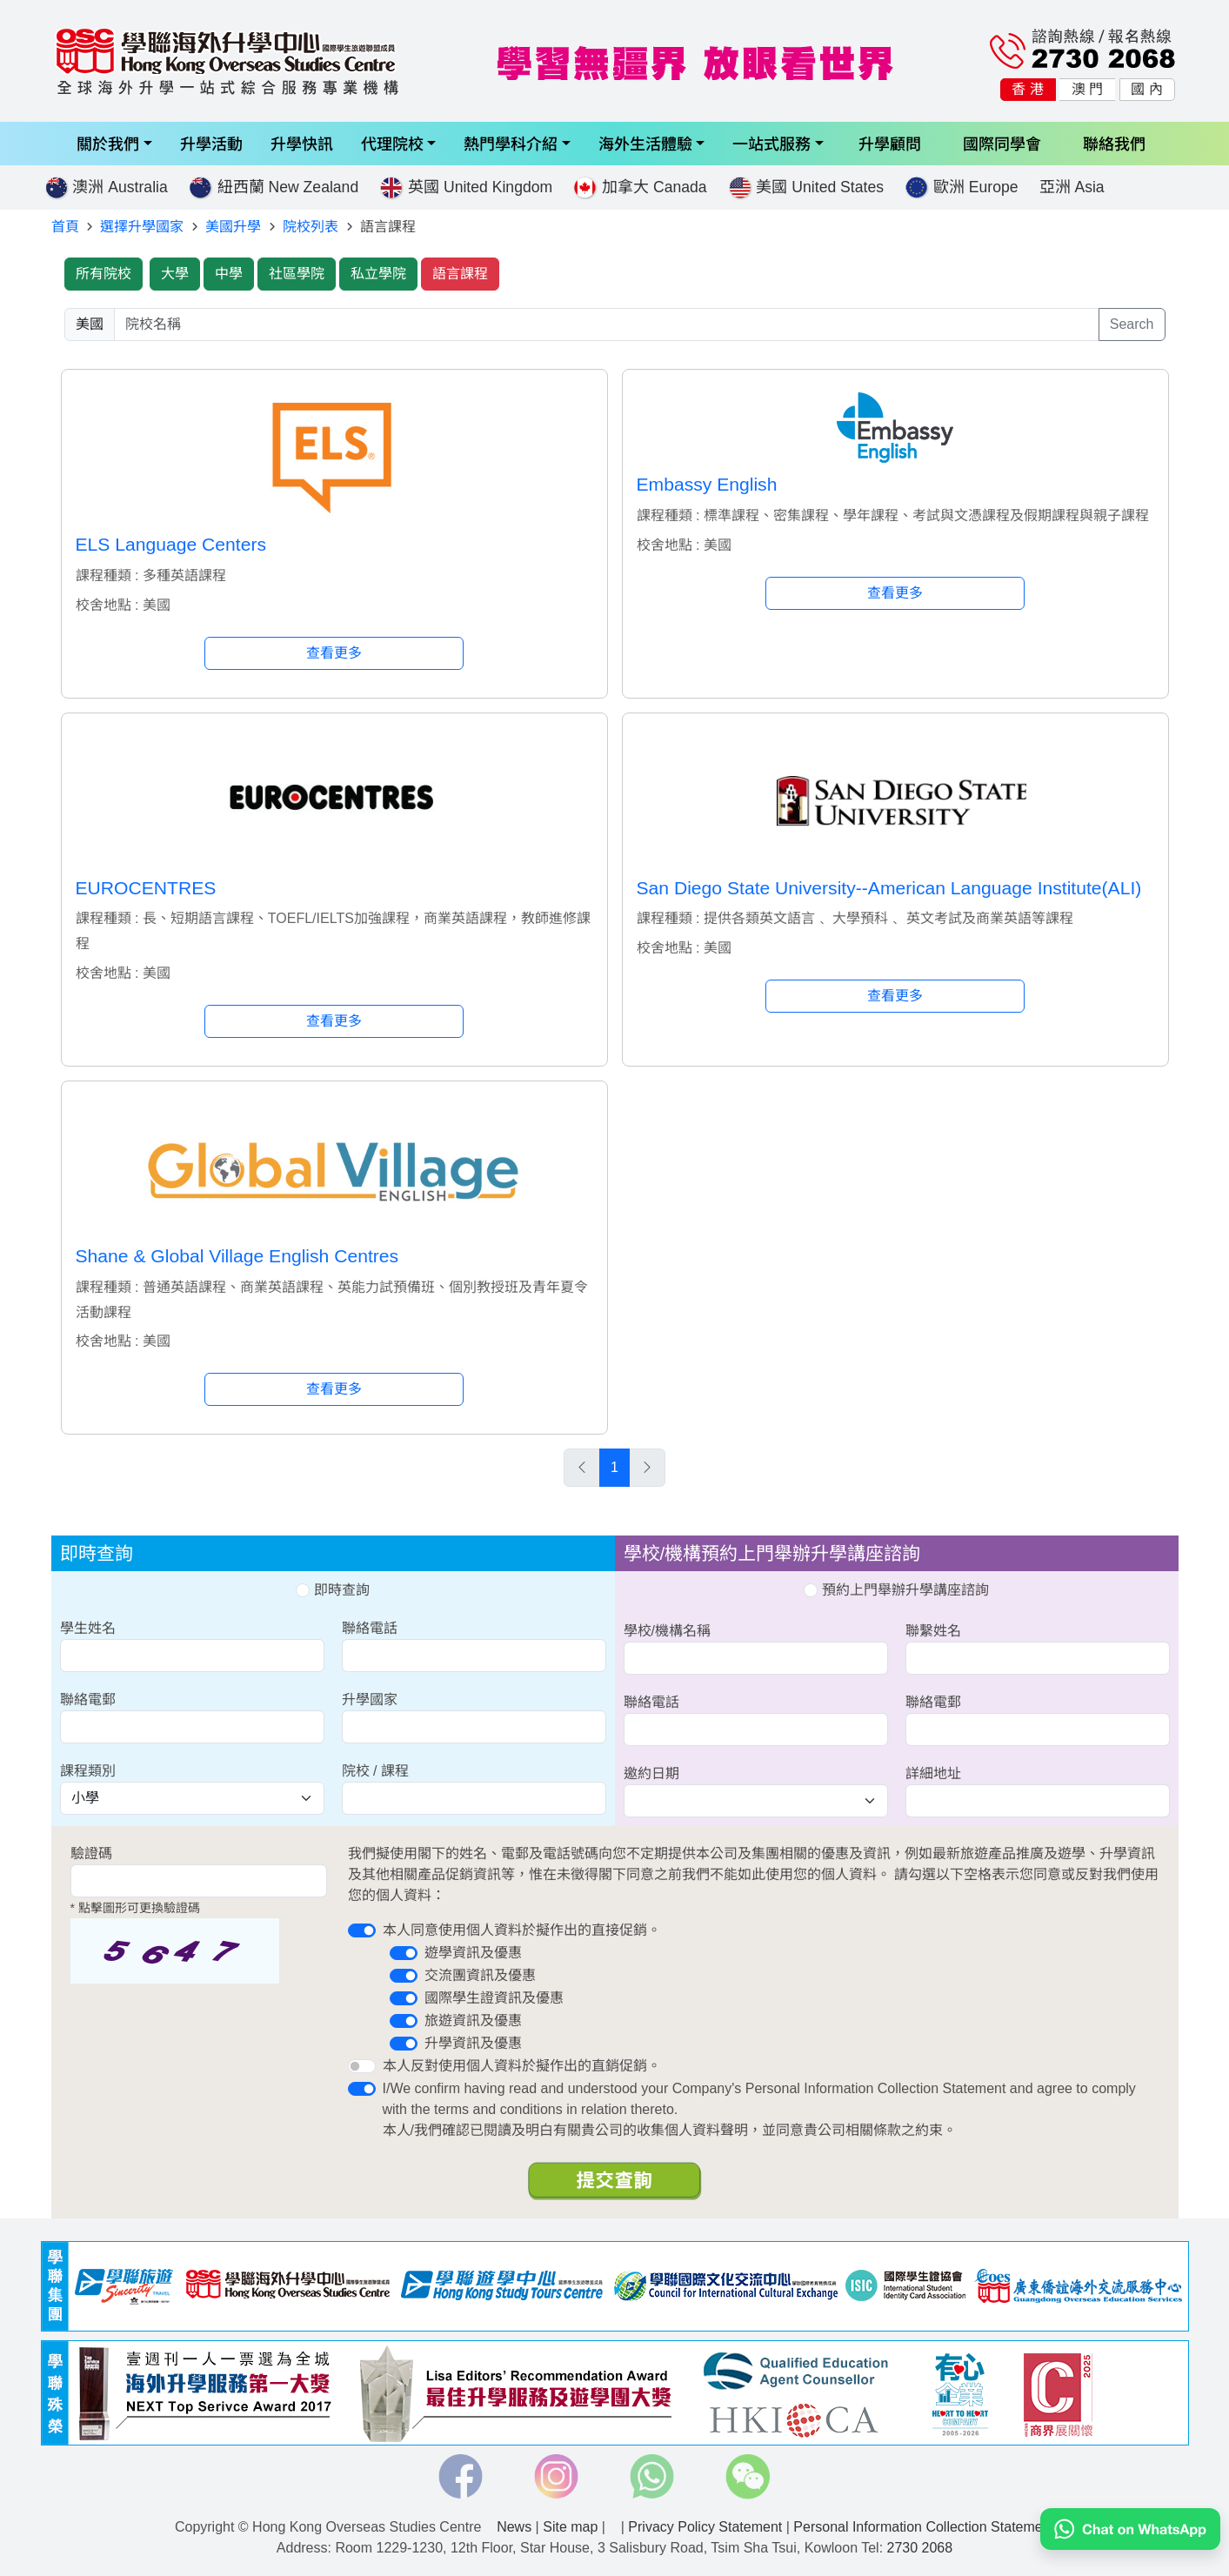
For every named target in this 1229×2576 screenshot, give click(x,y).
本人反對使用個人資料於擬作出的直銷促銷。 (522, 2065)
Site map (570, 2526)
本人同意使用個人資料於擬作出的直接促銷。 (522, 1930)
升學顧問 (889, 143)
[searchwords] (606, 324)
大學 (175, 273)
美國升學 (233, 226)
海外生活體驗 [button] (645, 143)
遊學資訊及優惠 (473, 1952)
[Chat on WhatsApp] (1130, 2528)
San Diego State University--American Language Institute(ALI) (889, 888)
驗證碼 (91, 1853)
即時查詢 (332, 1589)
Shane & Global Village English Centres (237, 1256)
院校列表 (310, 226)
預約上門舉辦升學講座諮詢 (896, 1589)
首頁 (65, 226)
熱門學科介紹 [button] (511, 143)
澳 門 (1087, 89)
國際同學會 (1002, 143)
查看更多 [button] (334, 653)
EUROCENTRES (146, 888)
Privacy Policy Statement (705, 2526)
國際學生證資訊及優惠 (494, 1998)
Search (1132, 324)
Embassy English (707, 484)
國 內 (1146, 89)
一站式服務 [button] (771, 143)
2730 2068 (920, 2547)
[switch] (362, 1930)
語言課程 (460, 273)
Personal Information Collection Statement (923, 2526)
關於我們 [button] (108, 143)
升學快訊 (302, 143)
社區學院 (296, 273)
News (514, 2526)
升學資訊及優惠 (473, 2043)
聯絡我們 (1114, 143)
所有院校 (103, 273)
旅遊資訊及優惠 (473, 2020)
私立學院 (378, 273)
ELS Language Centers (171, 544)
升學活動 (211, 143)
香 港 (1027, 89)
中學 (229, 273)
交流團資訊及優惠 (480, 1975)
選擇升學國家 (142, 226)
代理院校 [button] (392, 143)
